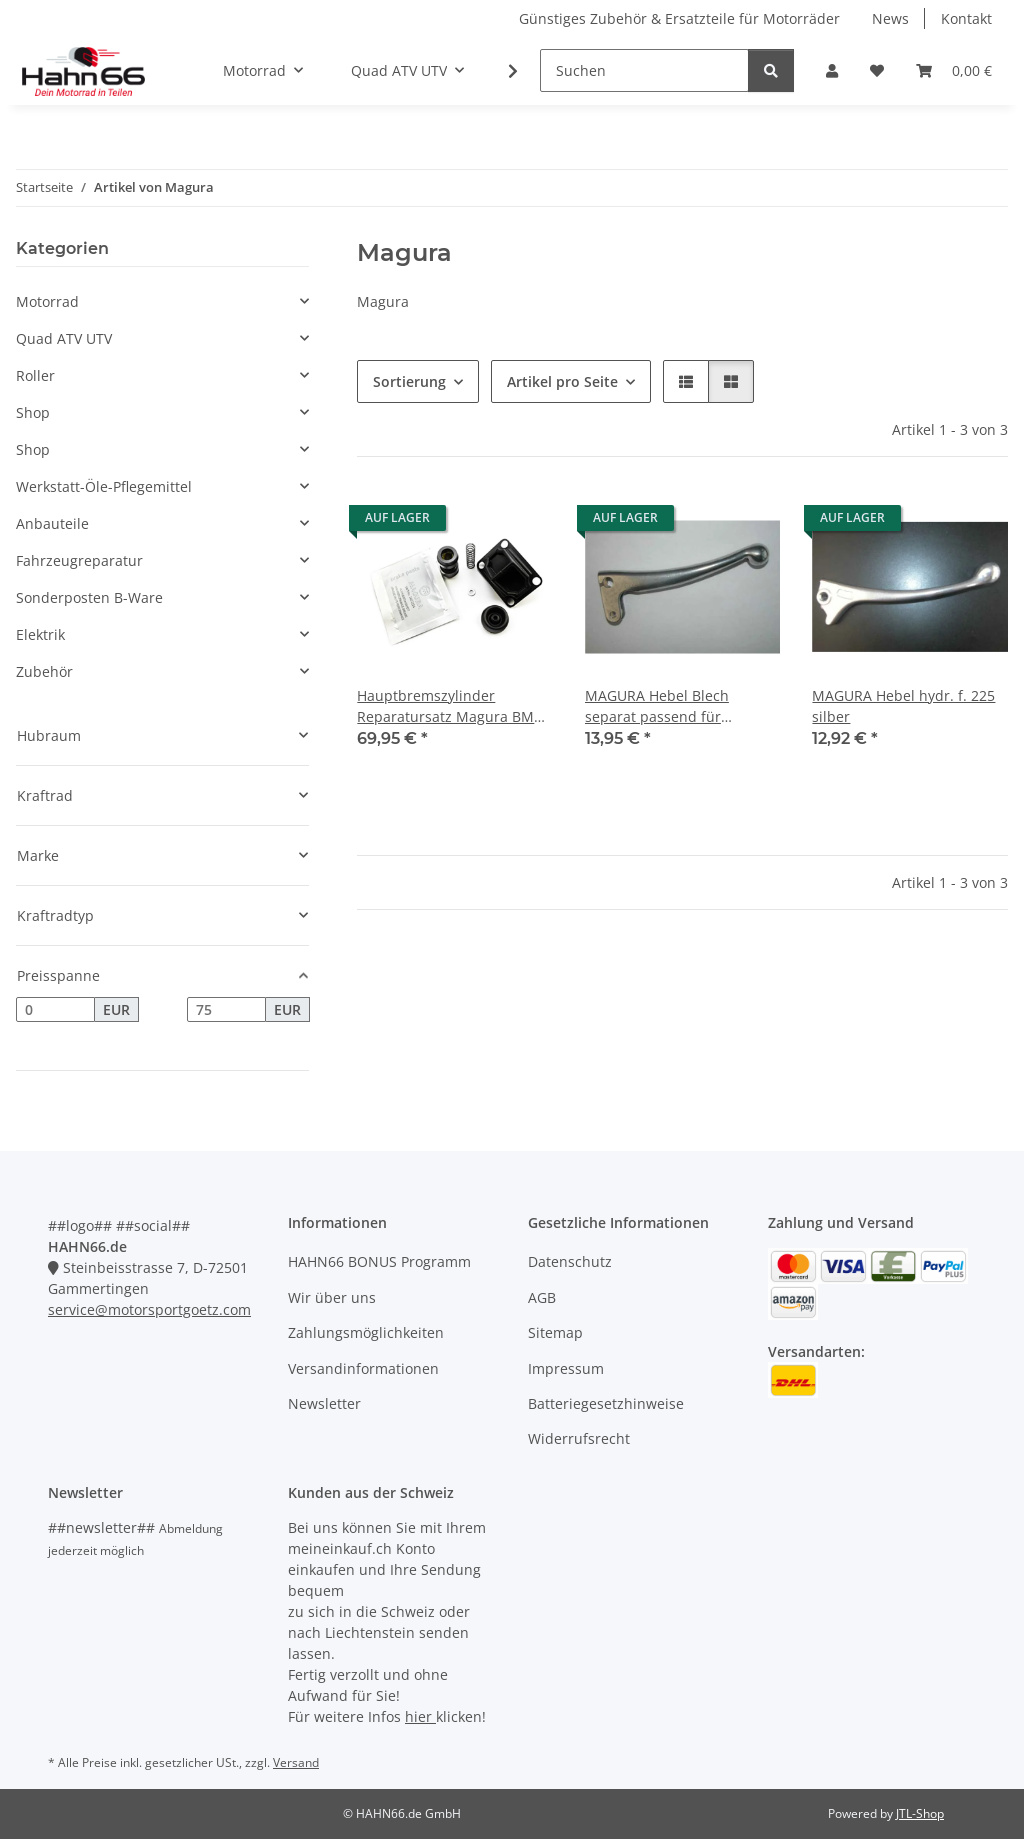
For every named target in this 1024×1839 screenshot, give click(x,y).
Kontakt (966, 18)
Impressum (566, 1368)
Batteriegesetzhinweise (606, 1403)
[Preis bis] (226, 1010)
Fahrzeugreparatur (79, 560)
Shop (33, 412)
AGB (542, 1297)
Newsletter (324, 1403)
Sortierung (409, 381)
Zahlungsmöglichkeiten (366, 1332)
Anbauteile (52, 523)
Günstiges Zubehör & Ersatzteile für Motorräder (679, 18)
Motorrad (47, 301)
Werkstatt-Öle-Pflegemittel (104, 486)
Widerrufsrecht (579, 1438)
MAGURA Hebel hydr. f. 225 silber (903, 706)
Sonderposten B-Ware (89, 597)
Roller (35, 375)
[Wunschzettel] (877, 70)
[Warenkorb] (954, 70)
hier (420, 1716)
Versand (296, 1762)
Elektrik (40, 634)
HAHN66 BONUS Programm (379, 1261)
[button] (832, 70)
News (890, 18)
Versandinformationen (363, 1368)
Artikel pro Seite (562, 381)
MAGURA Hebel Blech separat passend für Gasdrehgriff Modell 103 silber (666, 706)
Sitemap (555, 1332)
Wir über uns (332, 1297)
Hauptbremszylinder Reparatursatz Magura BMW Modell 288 (452, 706)
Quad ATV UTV (64, 338)
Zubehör (44, 671)
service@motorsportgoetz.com (149, 1309)
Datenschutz (570, 1261)
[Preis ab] (55, 1010)
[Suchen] (644, 70)
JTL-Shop (920, 1813)
